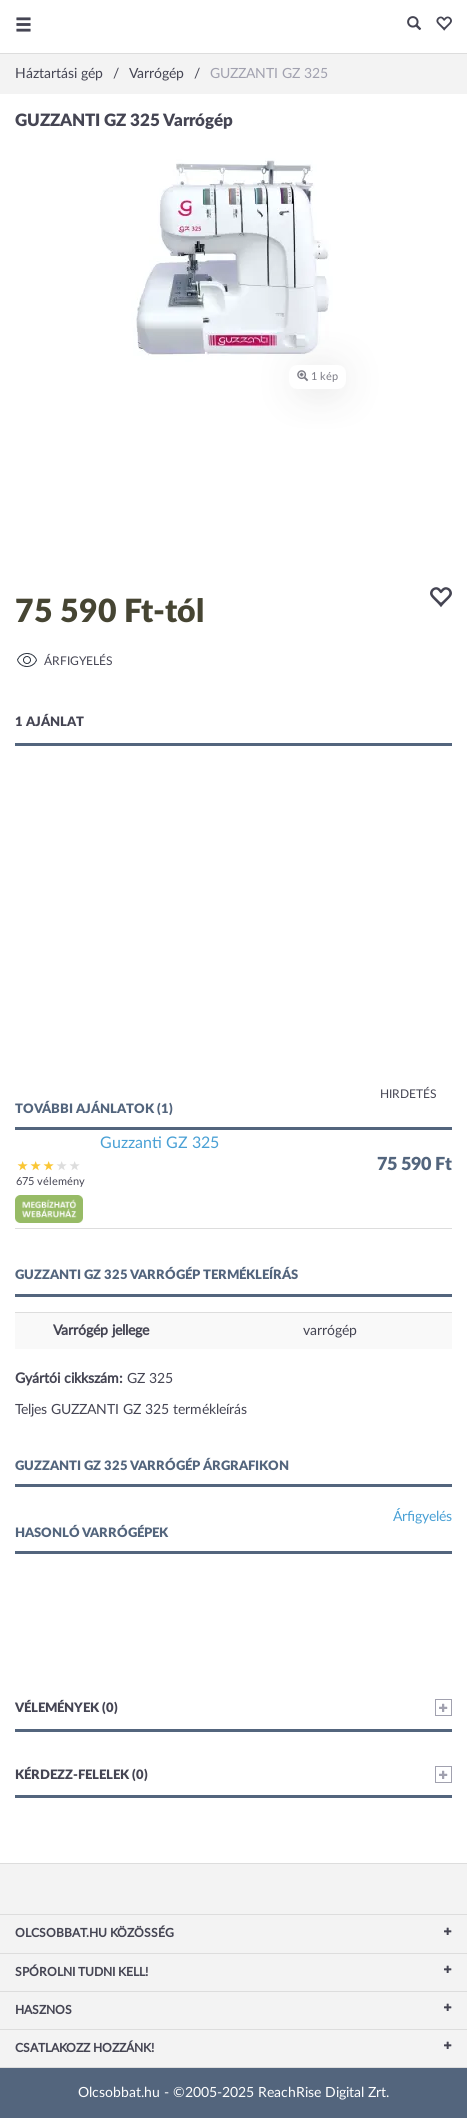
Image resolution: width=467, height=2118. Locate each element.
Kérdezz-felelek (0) (233, 1774)
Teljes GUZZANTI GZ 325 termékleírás (131, 1410)
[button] (438, 25)
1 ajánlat (49, 722)
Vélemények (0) (233, 1707)
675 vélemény (50, 1181)
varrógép (330, 1331)
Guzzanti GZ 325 (159, 1143)
